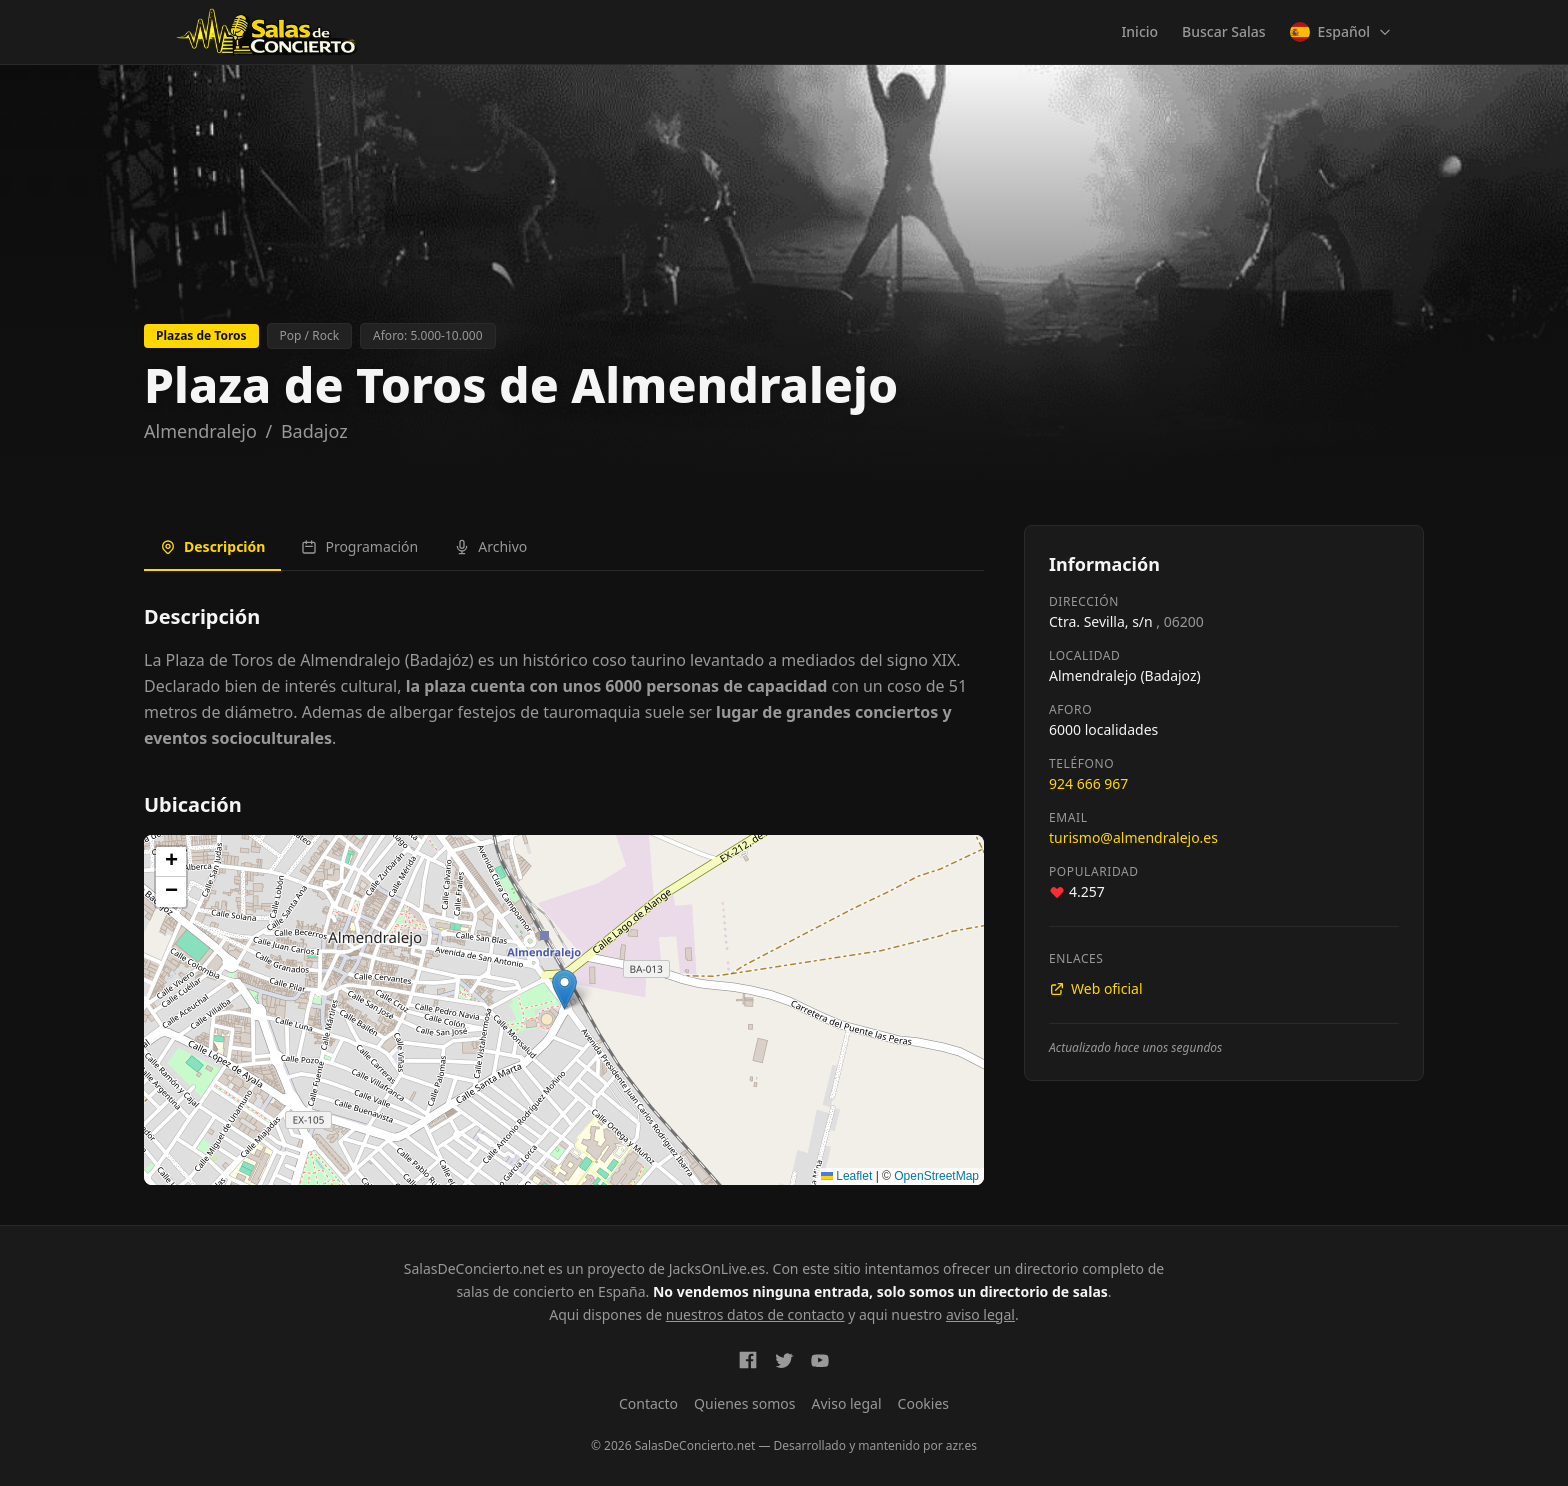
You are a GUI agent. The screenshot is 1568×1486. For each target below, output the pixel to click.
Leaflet (846, 1176)
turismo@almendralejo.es (1133, 837)
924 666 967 (1088, 783)
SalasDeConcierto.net (474, 1268)
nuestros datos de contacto (755, 1314)
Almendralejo (200, 431)
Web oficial (1096, 988)
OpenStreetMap (936, 1176)
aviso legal (980, 1314)
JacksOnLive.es (717, 1268)
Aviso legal (847, 1403)
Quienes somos (744, 1403)
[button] (564, 989)
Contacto (648, 1403)
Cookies (923, 1403)
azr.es (961, 1445)
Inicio (1139, 31)
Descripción (212, 546)
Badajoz (314, 431)
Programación (359, 546)
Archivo (490, 546)
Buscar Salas (1223, 31)
